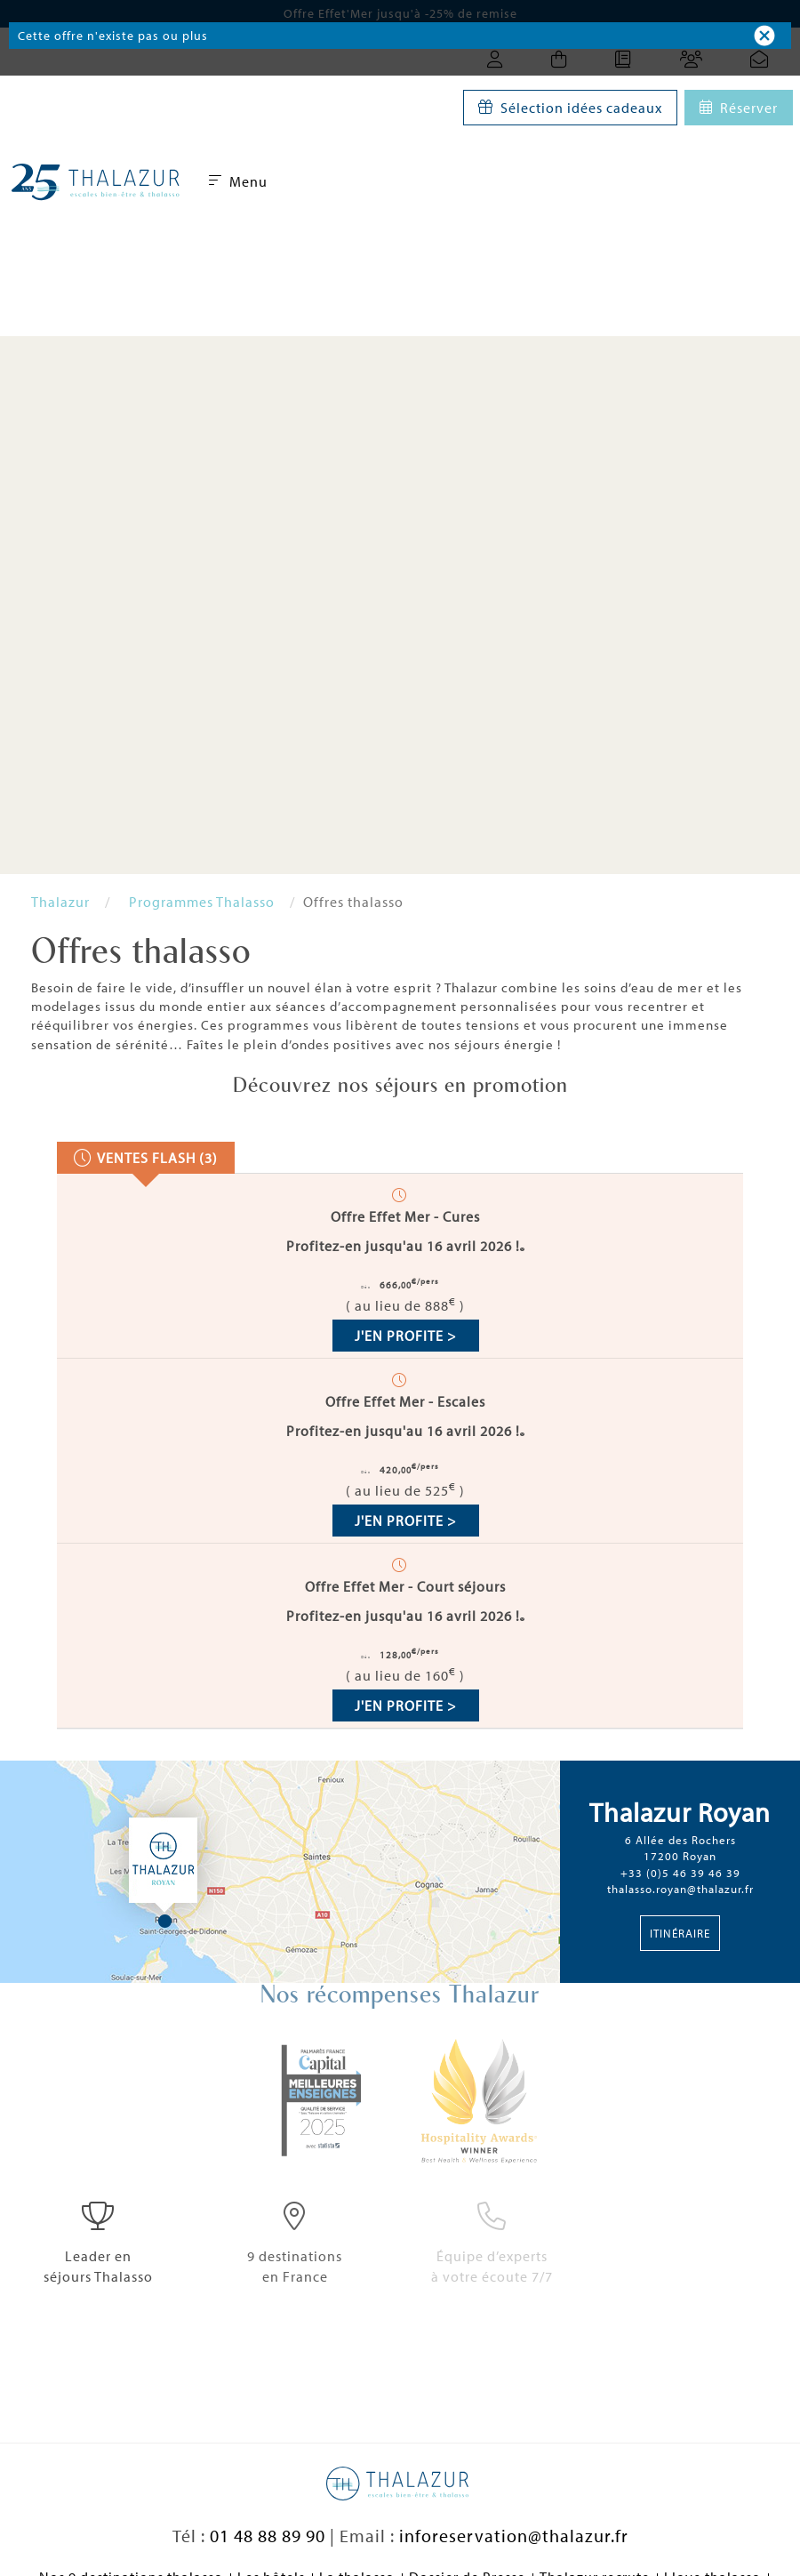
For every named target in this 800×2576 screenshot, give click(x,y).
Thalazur (60, 902)
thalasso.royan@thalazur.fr (680, 1889)
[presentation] (146, 1158)
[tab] (146, 1158)
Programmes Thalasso (202, 902)
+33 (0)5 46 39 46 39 (680, 1873)
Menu (238, 181)
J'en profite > (406, 1335)
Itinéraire (680, 1933)
